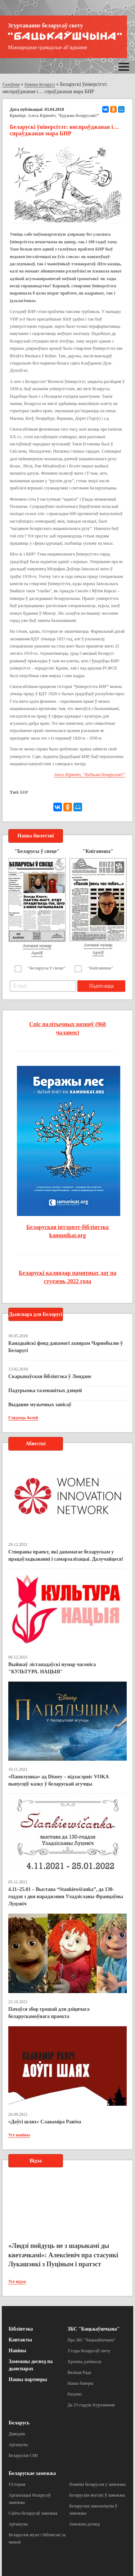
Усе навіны (19, 2134)
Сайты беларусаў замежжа (33, 2513)
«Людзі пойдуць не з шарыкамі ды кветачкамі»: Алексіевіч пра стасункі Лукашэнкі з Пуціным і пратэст (63, 2255)
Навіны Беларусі (39, 84)
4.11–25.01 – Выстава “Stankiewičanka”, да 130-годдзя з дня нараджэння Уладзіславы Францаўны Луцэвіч (65, 1896)
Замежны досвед (84, 2524)
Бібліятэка (21, 2329)
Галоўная (11, 84)
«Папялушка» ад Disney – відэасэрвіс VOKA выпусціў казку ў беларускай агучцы (58, 1780)
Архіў (37, 952)
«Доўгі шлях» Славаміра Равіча (44, 2121)
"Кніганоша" (100, 968)
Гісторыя (17, 2484)
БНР (24, 792)
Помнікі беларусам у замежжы (97, 2484)
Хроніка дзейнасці (85, 2361)
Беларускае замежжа (32, 2473)
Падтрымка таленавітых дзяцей (45, 1390)
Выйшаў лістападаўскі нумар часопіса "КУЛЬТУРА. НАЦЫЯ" (52, 1668)
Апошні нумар (37, 945)
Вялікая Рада (79, 2372)
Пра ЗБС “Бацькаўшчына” (92, 2339)
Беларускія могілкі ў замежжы (97, 2495)
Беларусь (19, 2422)
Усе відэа (17, 2281)
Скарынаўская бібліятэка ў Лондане (49, 1376)
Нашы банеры (81, 2383)
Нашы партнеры (28, 2379)
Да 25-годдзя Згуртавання (91, 2404)
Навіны (17, 2350)
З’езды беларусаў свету (89, 2350)
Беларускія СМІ (23, 2455)
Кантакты (20, 2339)
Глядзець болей (23, 1417)
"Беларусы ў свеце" (46, 968)
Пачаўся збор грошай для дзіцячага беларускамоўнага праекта (48, 2012)
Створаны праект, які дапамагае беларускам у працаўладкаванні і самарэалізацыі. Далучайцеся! (65, 1555)
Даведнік (17, 2433)
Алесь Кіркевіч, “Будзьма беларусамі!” (63, 115)
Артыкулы (18, 2444)
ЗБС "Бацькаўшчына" (94, 2329)
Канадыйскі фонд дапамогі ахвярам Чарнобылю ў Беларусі (65, 1347)
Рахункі (75, 2394)
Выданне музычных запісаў (39, 1404)
